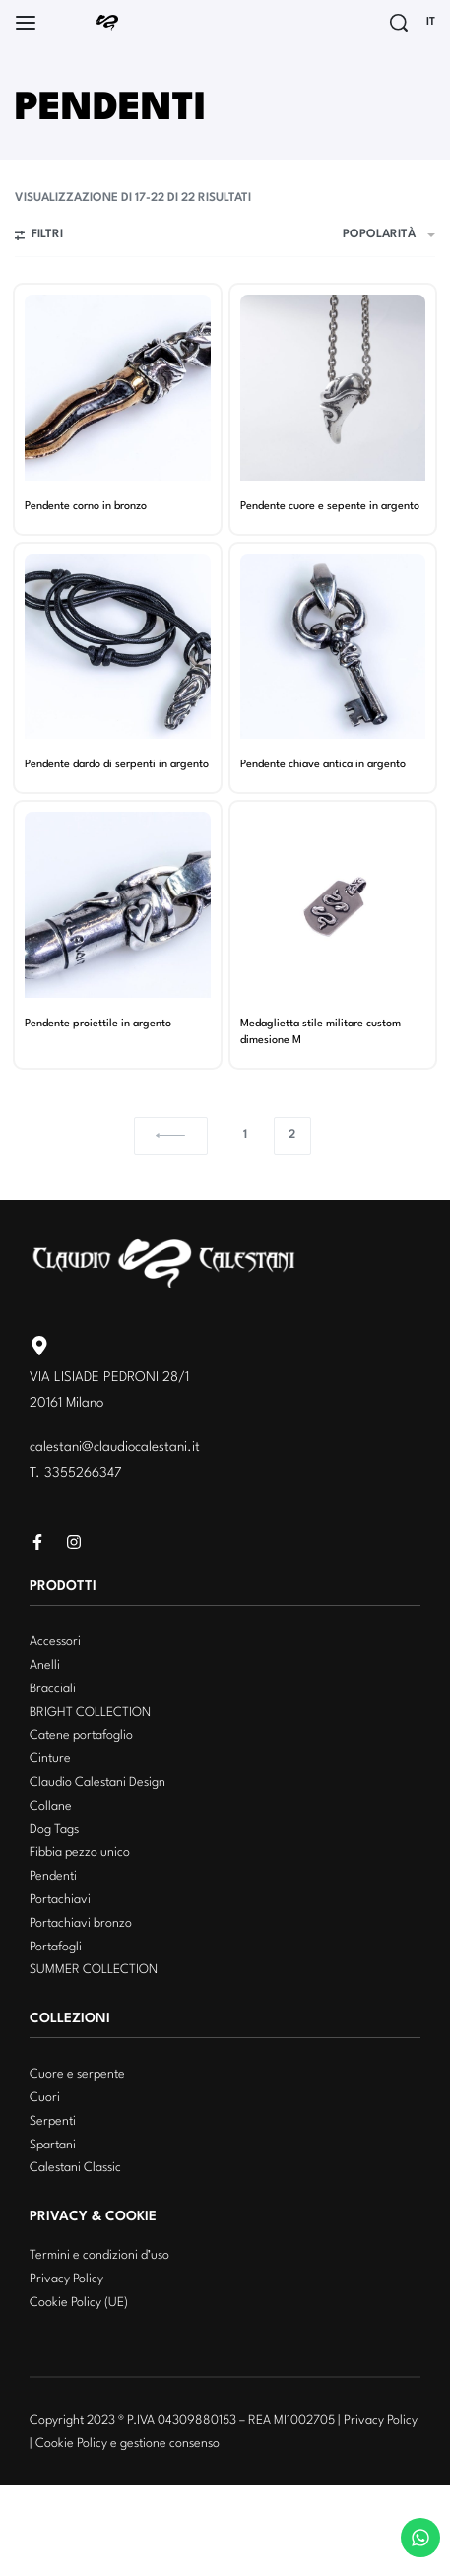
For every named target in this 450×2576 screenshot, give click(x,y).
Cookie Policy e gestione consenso (127, 2443)
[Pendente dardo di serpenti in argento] (118, 647)
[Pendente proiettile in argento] (118, 905)
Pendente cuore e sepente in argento (329, 506)
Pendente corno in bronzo (86, 506)
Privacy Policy (381, 2420)
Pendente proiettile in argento (98, 1023)
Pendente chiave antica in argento (323, 764)
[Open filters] (39, 237)
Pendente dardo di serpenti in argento (117, 764)
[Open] (25, 23)
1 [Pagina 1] (245, 1135)
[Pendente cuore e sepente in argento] (333, 388)
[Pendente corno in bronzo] (118, 388)
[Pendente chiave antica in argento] (333, 647)
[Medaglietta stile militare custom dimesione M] (333, 905)
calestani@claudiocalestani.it (115, 1447)
